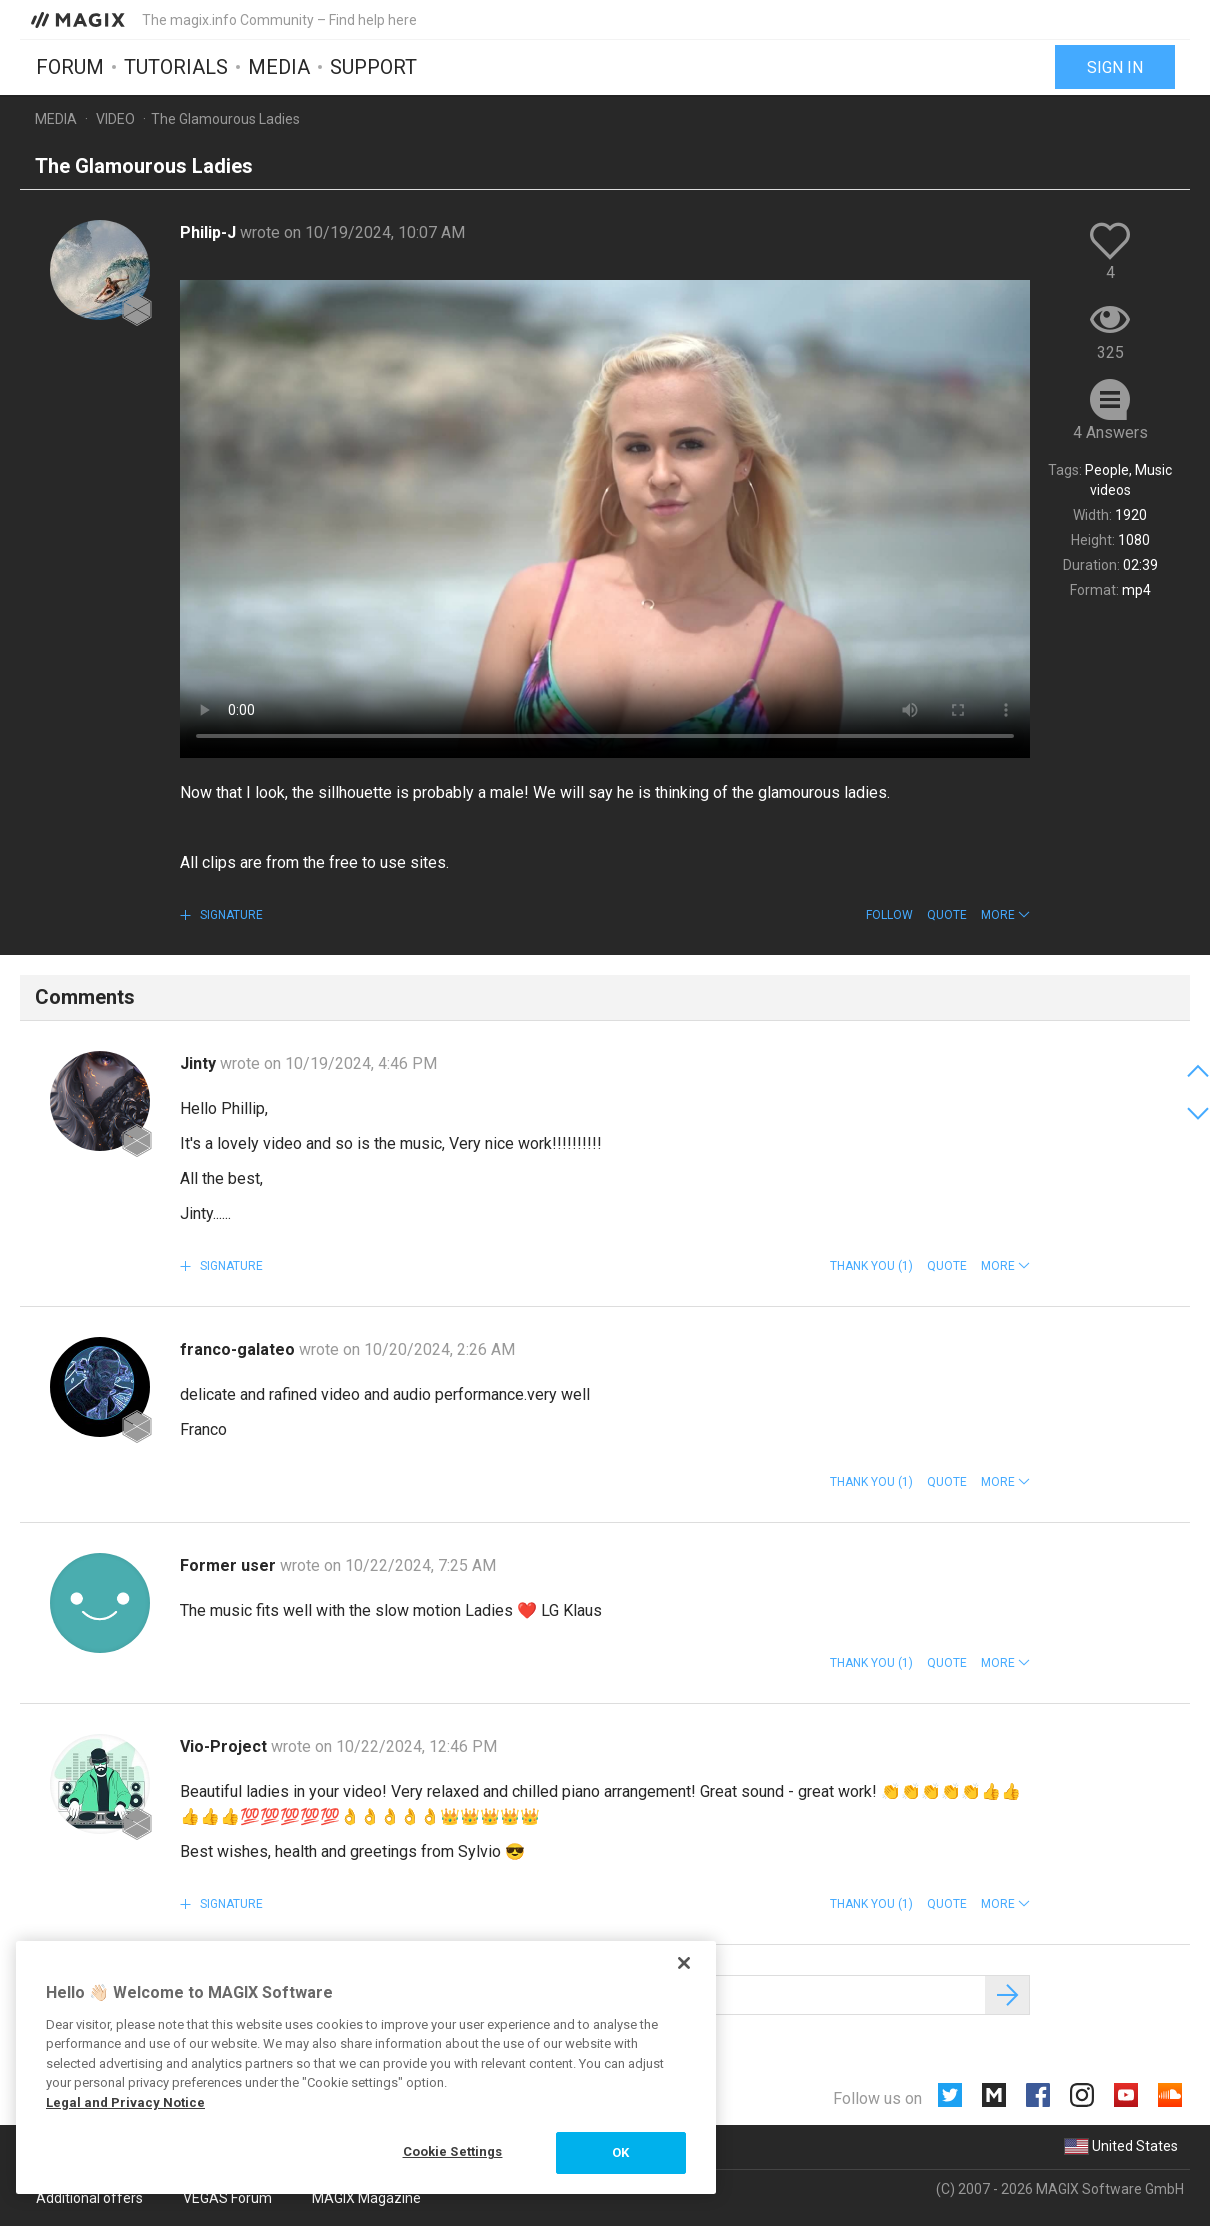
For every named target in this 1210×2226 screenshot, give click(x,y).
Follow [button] (889, 915)
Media (279, 67)
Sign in (1115, 67)
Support (373, 67)
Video (115, 119)
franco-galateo (239, 1349)
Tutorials (176, 67)
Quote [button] (947, 915)
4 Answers (1110, 432)
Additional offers (89, 2198)
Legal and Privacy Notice (125, 2102)
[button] (1005, 915)
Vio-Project (225, 1746)
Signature (230, 915)
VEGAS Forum (227, 2198)
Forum (70, 67)
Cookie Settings (453, 2151)
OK (620, 2152)
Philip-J (210, 232)
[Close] (684, 1963)
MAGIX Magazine (366, 2198)
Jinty (200, 1063)
